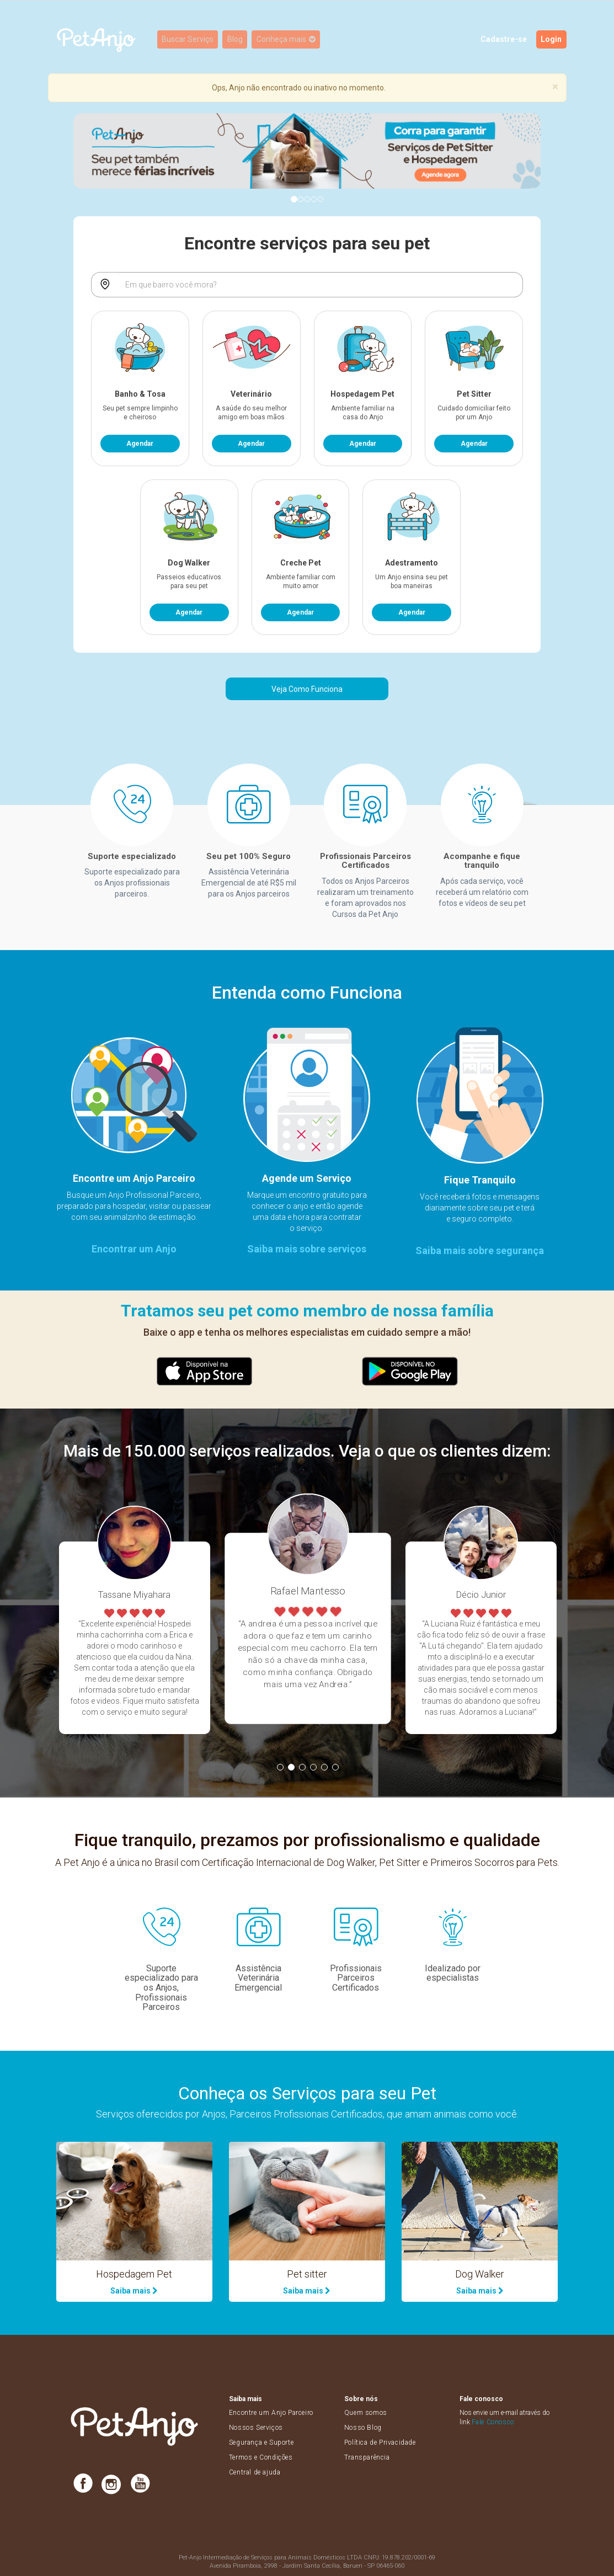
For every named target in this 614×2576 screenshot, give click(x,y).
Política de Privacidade (380, 2442)
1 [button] (280, 1767)
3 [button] (302, 1767)
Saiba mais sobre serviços (306, 1249)
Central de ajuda (255, 2472)
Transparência (367, 2457)
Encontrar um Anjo (134, 1249)
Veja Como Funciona (307, 689)
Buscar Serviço (189, 39)
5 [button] (324, 1767)
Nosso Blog (363, 2427)
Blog (236, 39)
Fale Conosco (493, 2422)
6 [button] (335, 1767)
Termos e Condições (261, 2457)
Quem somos (365, 2413)
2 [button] (291, 1767)
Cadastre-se (503, 39)
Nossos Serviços (256, 2427)
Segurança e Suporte (261, 2442)
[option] (134, 1638)
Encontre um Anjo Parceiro (271, 2413)
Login (551, 39)
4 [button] (313, 1767)
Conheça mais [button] (288, 39)
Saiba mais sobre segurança (479, 1250)
